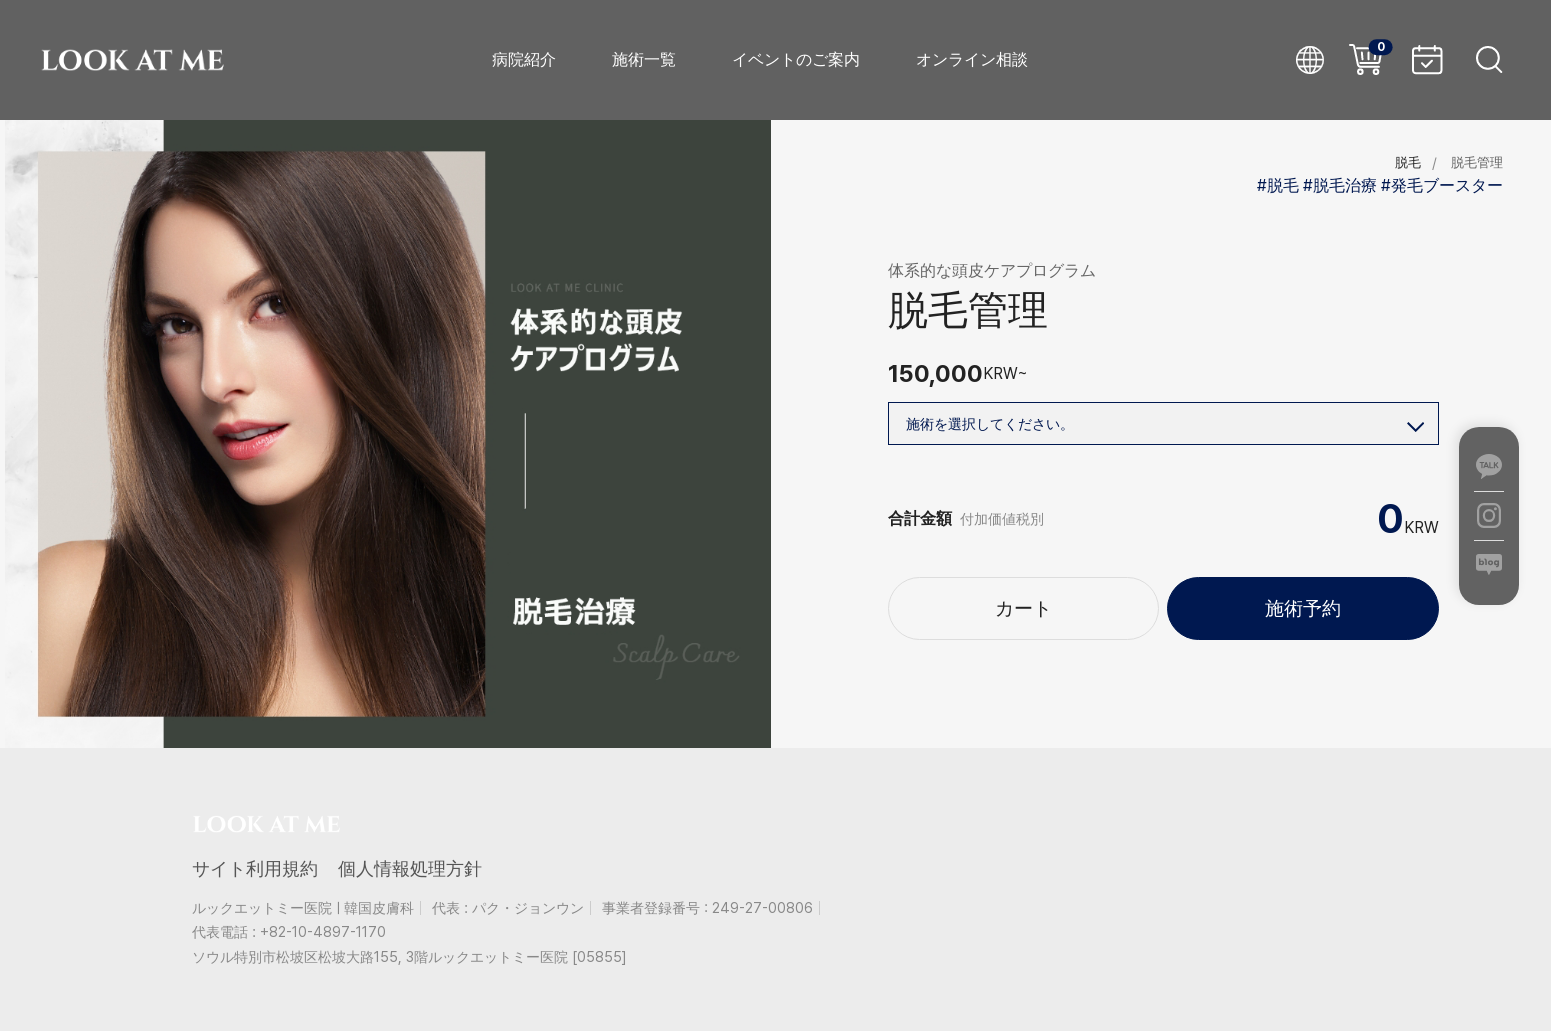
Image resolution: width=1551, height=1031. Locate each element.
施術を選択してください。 (1165, 419)
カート (1023, 616)
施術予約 (1303, 616)
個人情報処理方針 (410, 868)
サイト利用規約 (255, 868)
